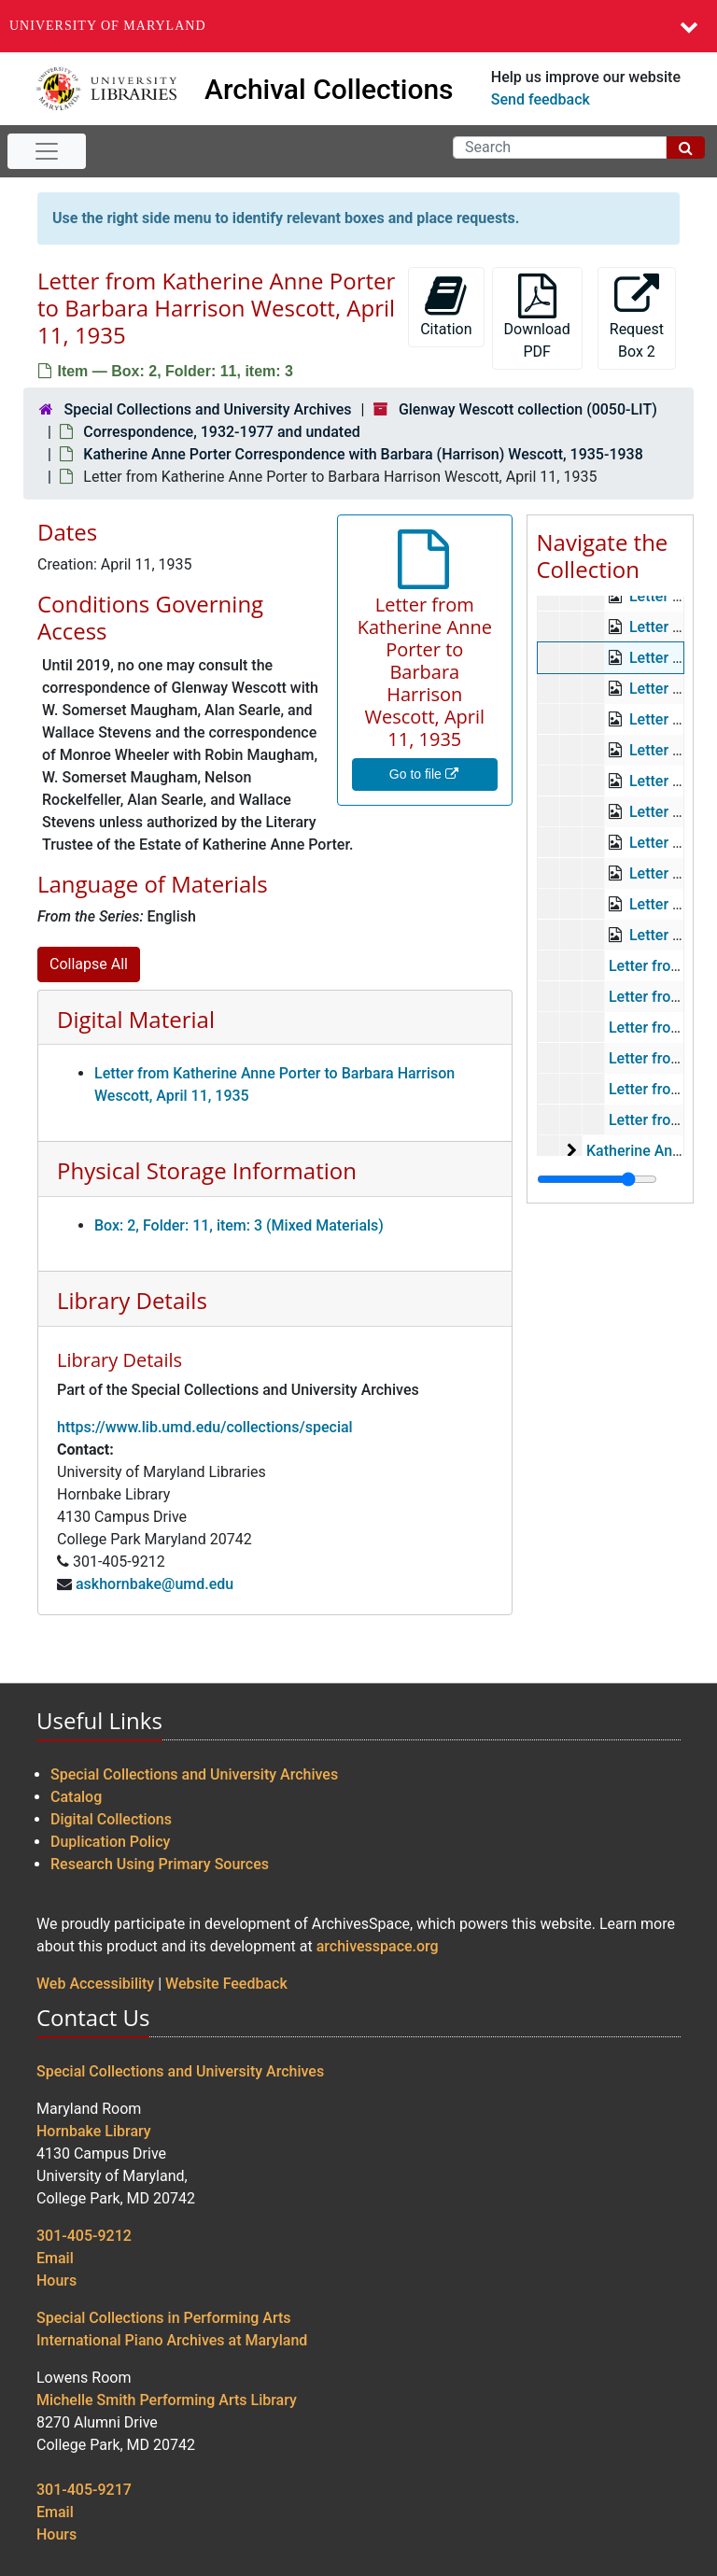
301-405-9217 (84, 2490)
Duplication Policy (110, 1842)
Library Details (132, 1300)
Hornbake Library (93, 2131)
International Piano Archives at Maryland (171, 2340)
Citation (445, 306)
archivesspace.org (377, 1946)
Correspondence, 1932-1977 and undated (221, 432)
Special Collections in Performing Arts (163, 2318)
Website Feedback (226, 1983)
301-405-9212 (84, 2236)
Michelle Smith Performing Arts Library (166, 2400)
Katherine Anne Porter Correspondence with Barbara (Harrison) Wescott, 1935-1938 (362, 454)
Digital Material (136, 1019)
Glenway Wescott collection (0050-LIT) (528, 409)
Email (55, 2258)
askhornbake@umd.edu (154, 1584)
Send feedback (540, 99)
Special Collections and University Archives (207, 409)
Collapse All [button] (88, 964)
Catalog (76, 1797)
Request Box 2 (637, 317)
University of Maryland (107, 26)
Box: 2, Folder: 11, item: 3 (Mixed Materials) (239, 1225)
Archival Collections (329, 89)
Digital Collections (111, 1819)
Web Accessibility (95, 1983)
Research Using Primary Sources (159, 1864)
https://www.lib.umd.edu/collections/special (205, 1427)
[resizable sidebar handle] (597, 1179)
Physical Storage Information (207, 1170)
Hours (56, 2280)
